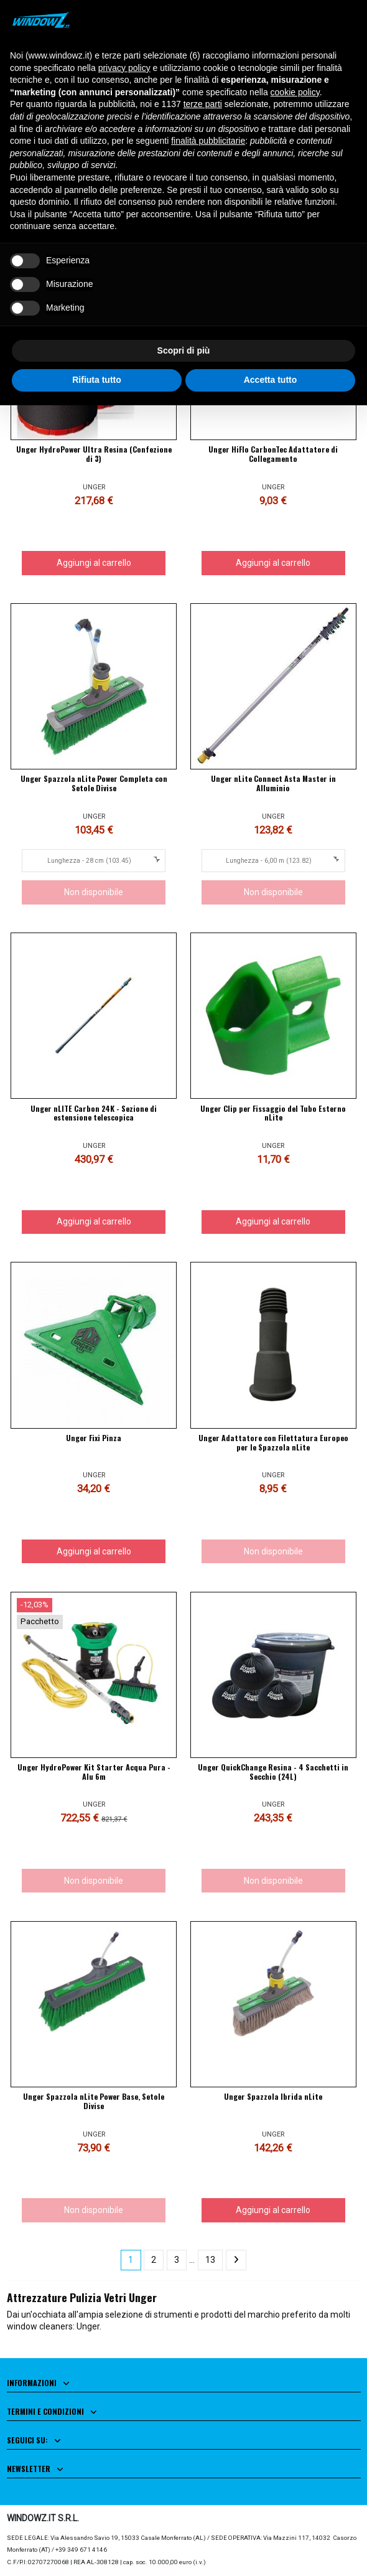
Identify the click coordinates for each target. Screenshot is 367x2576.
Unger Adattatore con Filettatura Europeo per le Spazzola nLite (273, 1442)
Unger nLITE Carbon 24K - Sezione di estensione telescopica (93, 1113)
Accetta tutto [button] (270, 380)
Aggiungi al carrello (94, 563)
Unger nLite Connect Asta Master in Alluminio (273, 783)
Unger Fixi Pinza (93, 1438)
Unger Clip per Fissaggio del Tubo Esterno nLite (273, 1113)
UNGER (94, 487)
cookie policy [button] (295, 92)
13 (210, 2260)
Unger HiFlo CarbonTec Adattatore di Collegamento (273, 453)
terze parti (203, 104)
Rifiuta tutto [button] (96, 380)
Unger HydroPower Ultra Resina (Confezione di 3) (94, 453)
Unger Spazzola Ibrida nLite (273, 2096)
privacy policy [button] (124, 68)
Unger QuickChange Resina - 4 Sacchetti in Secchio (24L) (273, 1771)
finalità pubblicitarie (208, 141)
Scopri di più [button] (183, 350)
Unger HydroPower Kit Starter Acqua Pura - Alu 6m (93, 1771)
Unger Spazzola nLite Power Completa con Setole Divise (94, 783)
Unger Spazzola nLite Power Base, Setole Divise (93, 2101)
